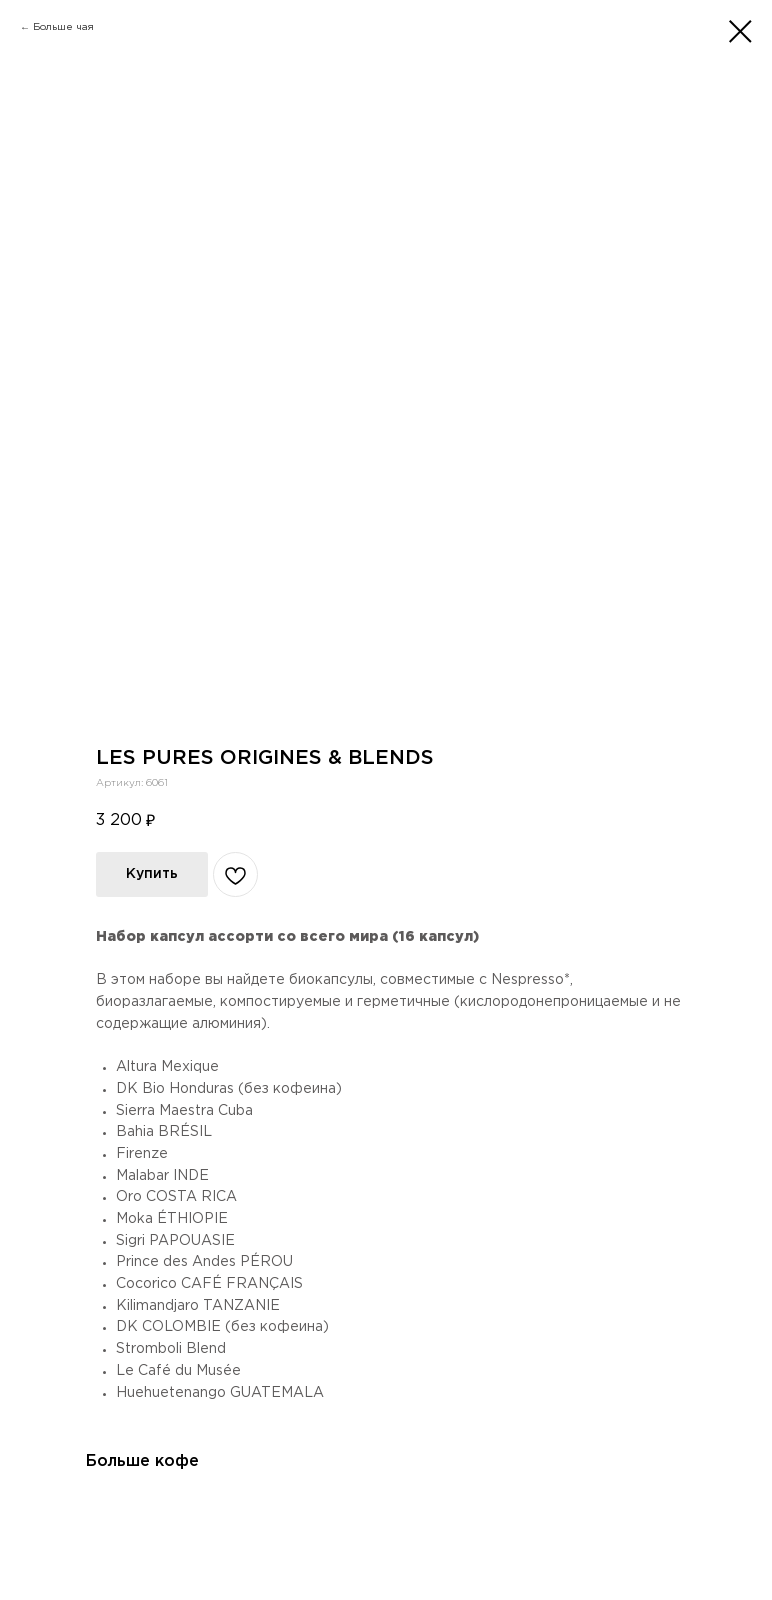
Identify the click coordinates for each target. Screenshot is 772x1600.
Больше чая (63, 27)
